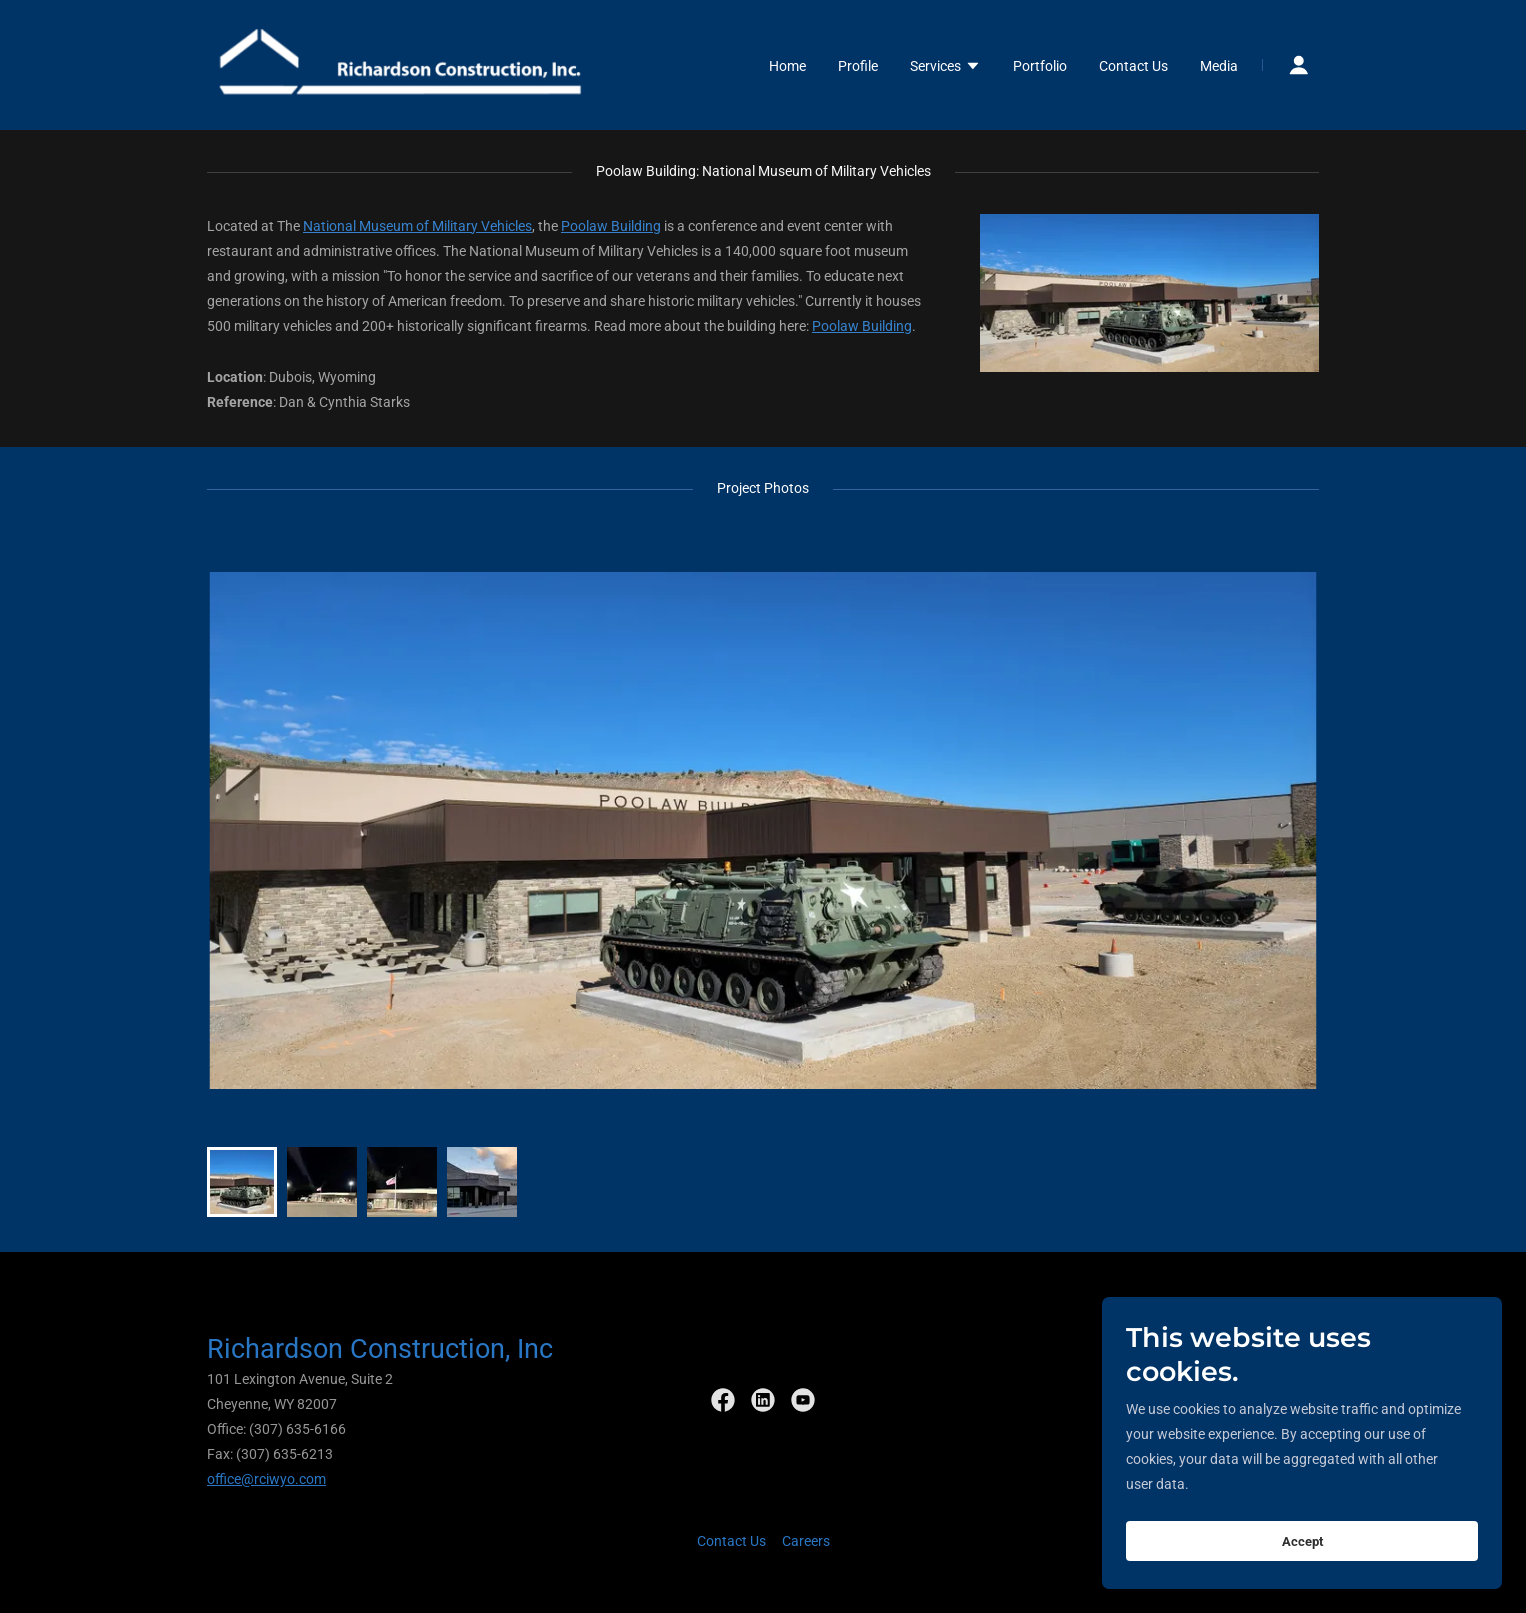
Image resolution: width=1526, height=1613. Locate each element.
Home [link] (787, 66)
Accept (1302, 1582)
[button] (945, 68)
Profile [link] (858, 66)
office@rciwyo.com (266, 1479)
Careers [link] (806, 1541)
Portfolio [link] (1040, 66)
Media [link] (1219, 66)
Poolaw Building (611, 226)
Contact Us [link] (1133, 66)
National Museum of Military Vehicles (417, 226)
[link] (401, 64)
